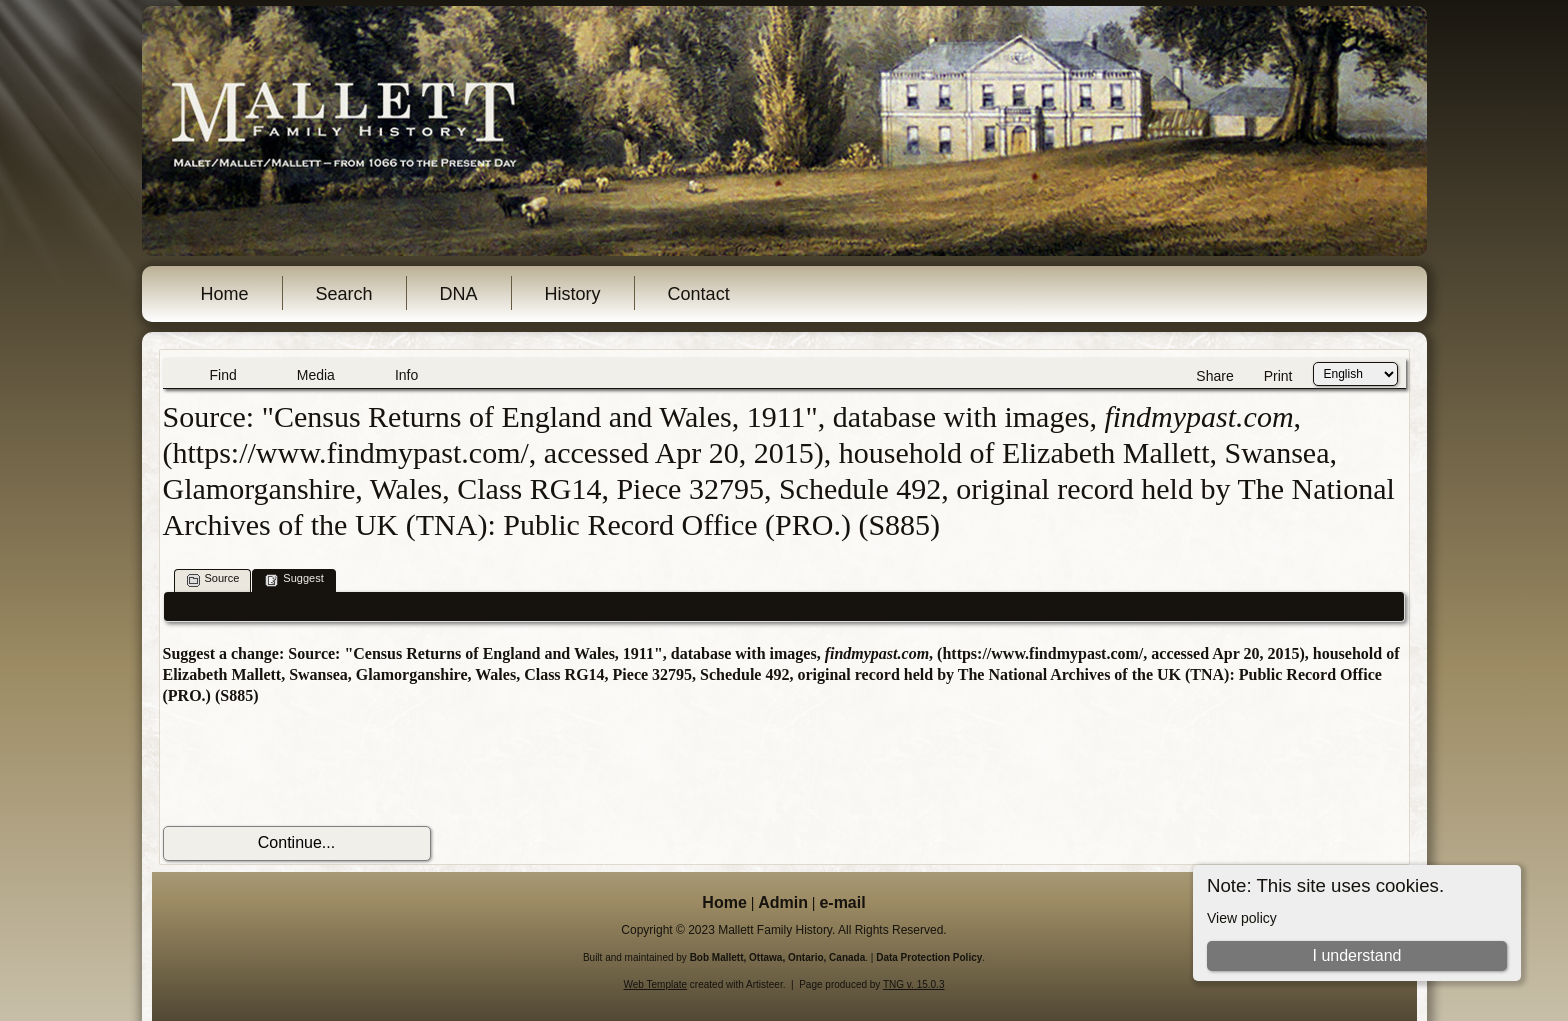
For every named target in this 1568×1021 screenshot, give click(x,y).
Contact (699, 294)
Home (225, 294)
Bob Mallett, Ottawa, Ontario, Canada (778, 957)
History (573, 294)
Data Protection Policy (929, 957)
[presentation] (315, 766)
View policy (1242, 918)
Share (1214, 376)
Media (316, 375)
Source (213, 579)
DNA (459, 294)
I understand (1356, 955)
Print (1278, 376)
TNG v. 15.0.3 (914, 984)
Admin (783, 902)
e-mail (842, 902)
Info (406, 375)
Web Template (656, 984)
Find (223, 375)
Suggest (294, 579)
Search (344, 294)
